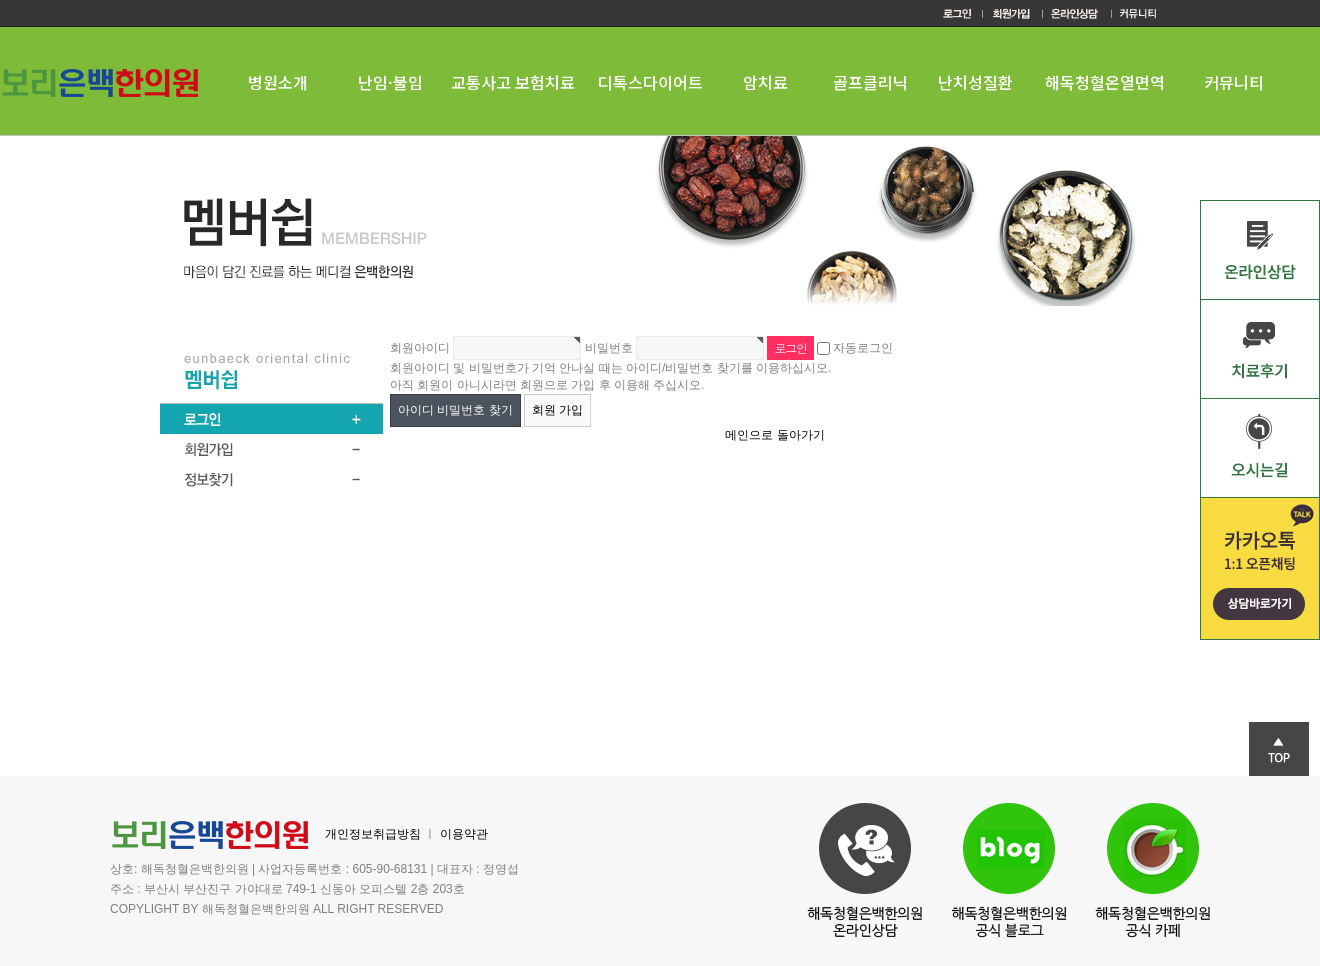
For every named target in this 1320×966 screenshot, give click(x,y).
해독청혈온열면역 (1105, 82)
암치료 (765, 82)
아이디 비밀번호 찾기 (455, 410)
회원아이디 (420, 348)
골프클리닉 (870, 82)
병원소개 (278, 82)
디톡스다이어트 (650, 82)
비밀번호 (609, 348)
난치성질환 (975, 82)
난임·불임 (390, 82)
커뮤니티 (1234, 82)
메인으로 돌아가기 (774, 435)
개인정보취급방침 (373, 834)
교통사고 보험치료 (513, 82)
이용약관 (464, 834)
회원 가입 (557, 410)
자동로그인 (863, 348)
